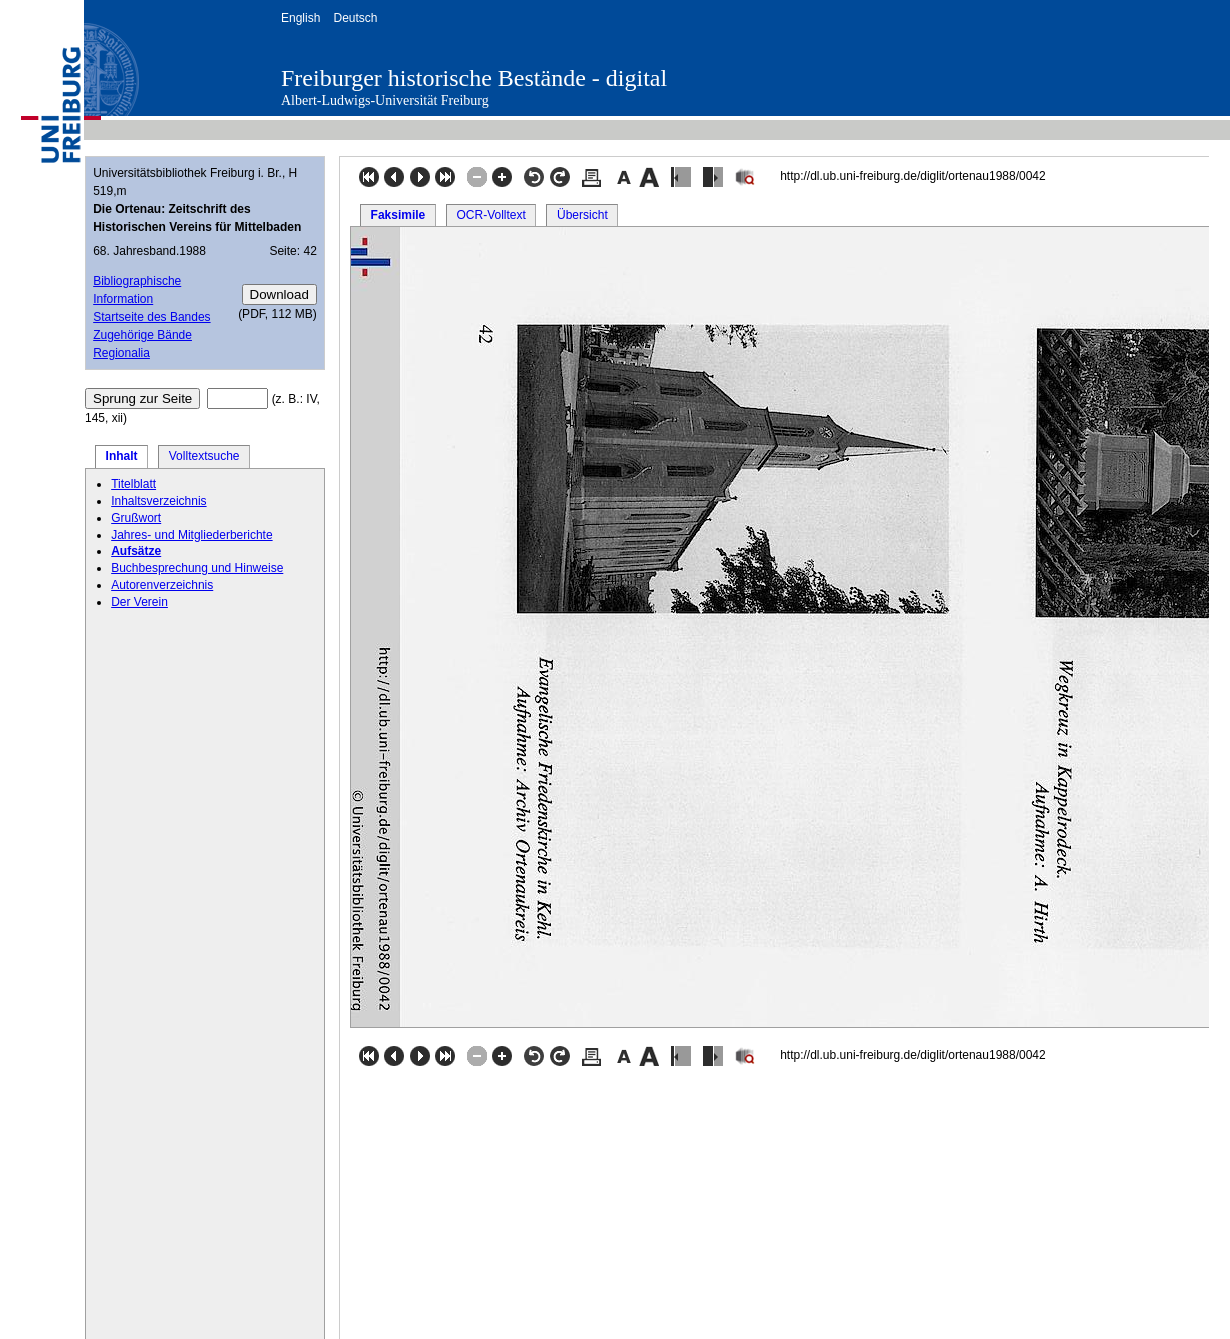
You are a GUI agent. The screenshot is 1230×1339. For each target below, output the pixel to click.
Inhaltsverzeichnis (158, 501)
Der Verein (139, 602)
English (300, 18)
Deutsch (355, 18)
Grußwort (136, 518)
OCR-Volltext (490, 215)
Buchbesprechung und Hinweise (197, 568)
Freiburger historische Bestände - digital (474, 78)
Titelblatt (133, 484)
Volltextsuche (204, 456)
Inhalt (122, 456)
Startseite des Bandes (151, 317)
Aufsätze (136, 551)
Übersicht (582, 215)
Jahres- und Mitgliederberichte (191, 535)
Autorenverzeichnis (162, 585)
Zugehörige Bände (142, 335)
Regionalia (121, 353)
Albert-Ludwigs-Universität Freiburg (385, 100)
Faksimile (398, 215)
